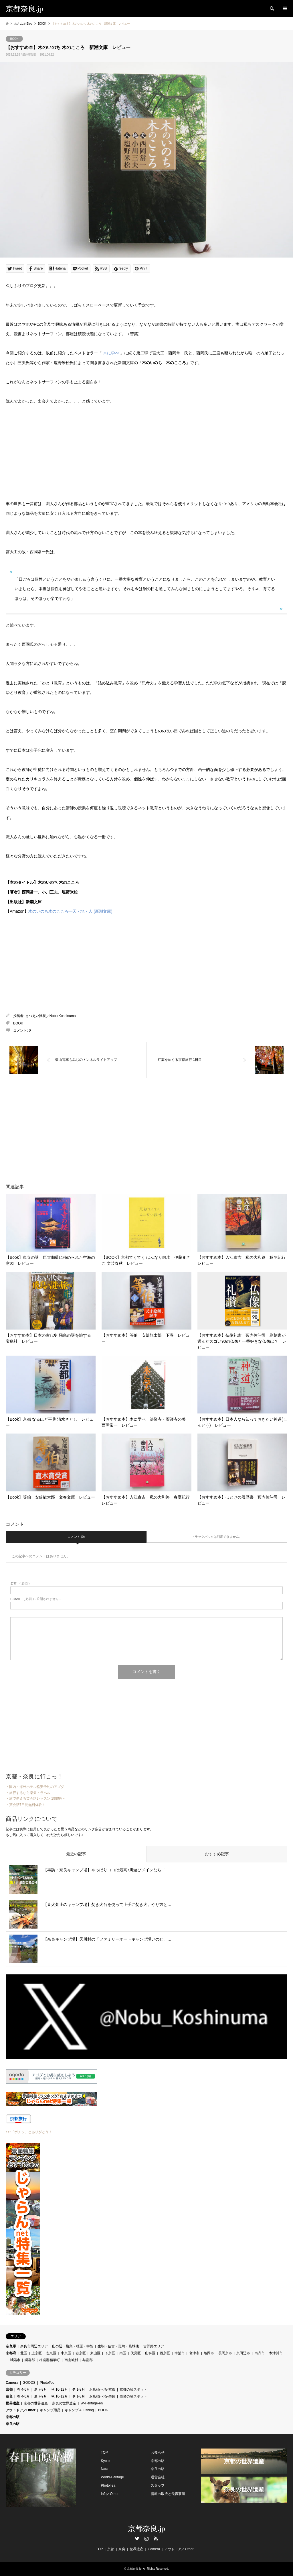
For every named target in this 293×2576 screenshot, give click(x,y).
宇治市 (180, 2353)
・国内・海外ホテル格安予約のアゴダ (35, 1787)
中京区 (66, 2353)
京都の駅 (12, 2417)
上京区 (36, 2353)
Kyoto (105, 2461)
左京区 (51, 2353)
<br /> (23, 960)
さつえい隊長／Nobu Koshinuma (50, 1016)
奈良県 (11, 2346)
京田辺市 (243, 2353)
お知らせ (158, 2453)
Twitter (137, 2538)
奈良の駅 (12, 2424)
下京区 (110, 2353)
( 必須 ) (19, 1583)
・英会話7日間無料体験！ (25, 1805)
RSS (156, 2538)
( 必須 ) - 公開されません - (35, 1599)
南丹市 (259, 2353)
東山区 (95, 2353)
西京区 (165, 2353)
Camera (12, 2383)
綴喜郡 (30, 2360)
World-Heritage (112, 2477)
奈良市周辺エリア (34, 2346)
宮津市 (194, 2353)
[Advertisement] (98, 1124)
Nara (104, 2469)
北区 (23, 2353)
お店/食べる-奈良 (102, 2396)
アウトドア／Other (20, 2410)
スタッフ (158, 2485)
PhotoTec (47, 2383)
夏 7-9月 (40, 2389)
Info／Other (109, 2494)
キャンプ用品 (50, 2410)
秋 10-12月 (59, 2389)
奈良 (9, 2396)
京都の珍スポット (133, 2389)
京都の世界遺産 (36, 2403)
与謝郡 (87, 2360)
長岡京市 (225, 2353)
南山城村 (71, 2360)
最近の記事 (76, 1854)
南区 (122, 2353)
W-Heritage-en (91, 2403)
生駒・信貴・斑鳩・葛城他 (118, 2346)
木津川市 (276, 2353)
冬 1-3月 (78, 2389)
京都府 (11, 2353)
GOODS (29, 2383)
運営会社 (158, 2477)
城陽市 (15, 2360)
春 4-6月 (23, 2389)
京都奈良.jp (146, 2528)
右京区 (81, 2353)
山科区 (150, 2353)
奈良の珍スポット (133, 2396)
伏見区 (135, 2353)
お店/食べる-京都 (102, 2389)
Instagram (146, 2538)
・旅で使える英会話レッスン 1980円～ (36, 1798)
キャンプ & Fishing (79, 2410)
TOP (104, 2453)
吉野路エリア (153, 2346)
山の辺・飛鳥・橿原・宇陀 (72, 2346)
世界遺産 (12, 2403)
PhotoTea (108, 2485)
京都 (9, 2389)
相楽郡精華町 (49, 2360)
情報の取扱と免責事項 (168, 2494)
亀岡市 (209, 2353)
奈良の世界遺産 (64, 2403)
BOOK (14, 38)
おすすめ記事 (217, 1854)
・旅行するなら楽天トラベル (28, 1793)
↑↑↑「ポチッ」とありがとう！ (29, 2132)
